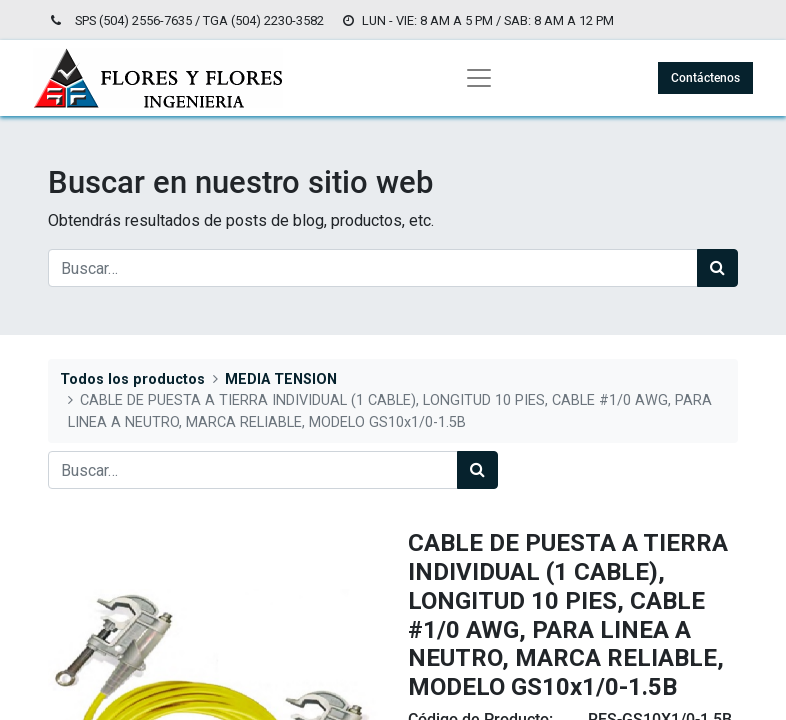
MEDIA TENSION (281, 379)
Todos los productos (132, 379)
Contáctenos (705, 78)
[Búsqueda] (717, 268)
